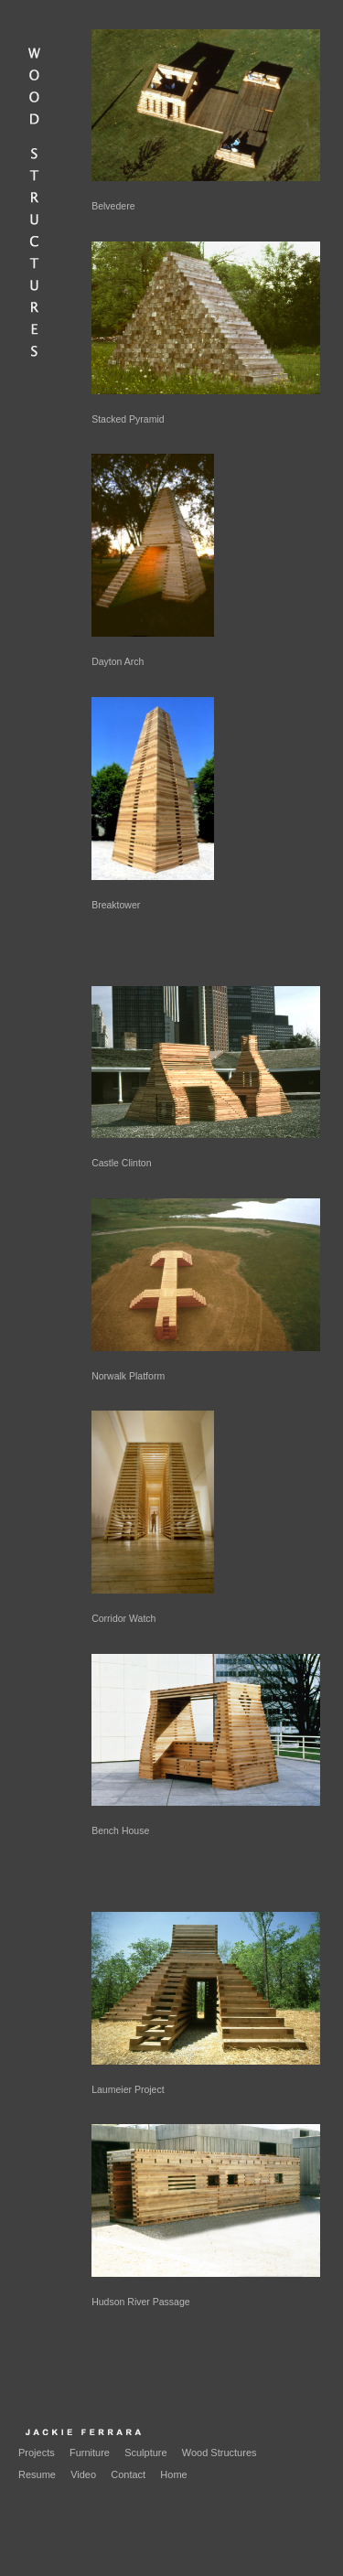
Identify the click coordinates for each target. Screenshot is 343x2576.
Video (83, 2474)
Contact (128, 2474)
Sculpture (145, 2452)
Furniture (90, 2452)
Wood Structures (219, 2452)
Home (173, 2474)
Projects (36, 2452)
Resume (37, 2474)
